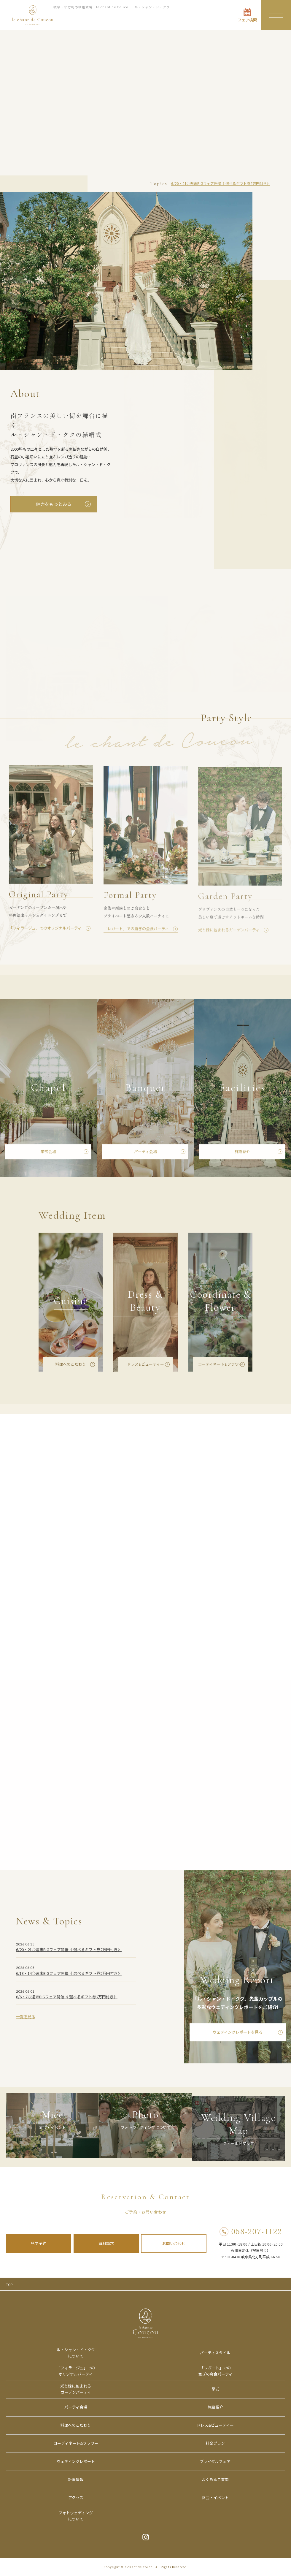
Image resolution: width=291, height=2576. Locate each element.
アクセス (75, 2497)
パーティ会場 (145, 1153)
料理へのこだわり (70, 1366)
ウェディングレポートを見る (238, 2034)
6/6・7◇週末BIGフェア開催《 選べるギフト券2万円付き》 (66, 1998)
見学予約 (38, 2243)
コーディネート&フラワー (220, 1366)
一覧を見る (25, 2018)
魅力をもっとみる (53, 504)
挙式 (215, 2389)
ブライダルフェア (215, 2461)
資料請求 (106, 2243)
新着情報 (75, 2479)
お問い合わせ (173, 2243)
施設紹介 (242, 1153)
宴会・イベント (215, 2497)
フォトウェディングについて (75, 2516)
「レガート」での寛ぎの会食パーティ (215, 2371)
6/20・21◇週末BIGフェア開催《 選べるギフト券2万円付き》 (220, 183)
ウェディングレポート (76, 2461)
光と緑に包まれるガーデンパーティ (75, 2389)
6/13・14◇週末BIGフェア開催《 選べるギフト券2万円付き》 (69, 1975)
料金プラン (215, 2443)
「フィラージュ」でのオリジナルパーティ (76, 2371)
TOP (9, 2284)
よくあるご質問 (215, 2479)
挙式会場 (48, 1153)
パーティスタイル (215, 2352)
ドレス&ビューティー (145, 1366)
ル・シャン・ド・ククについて (76, 2353)
